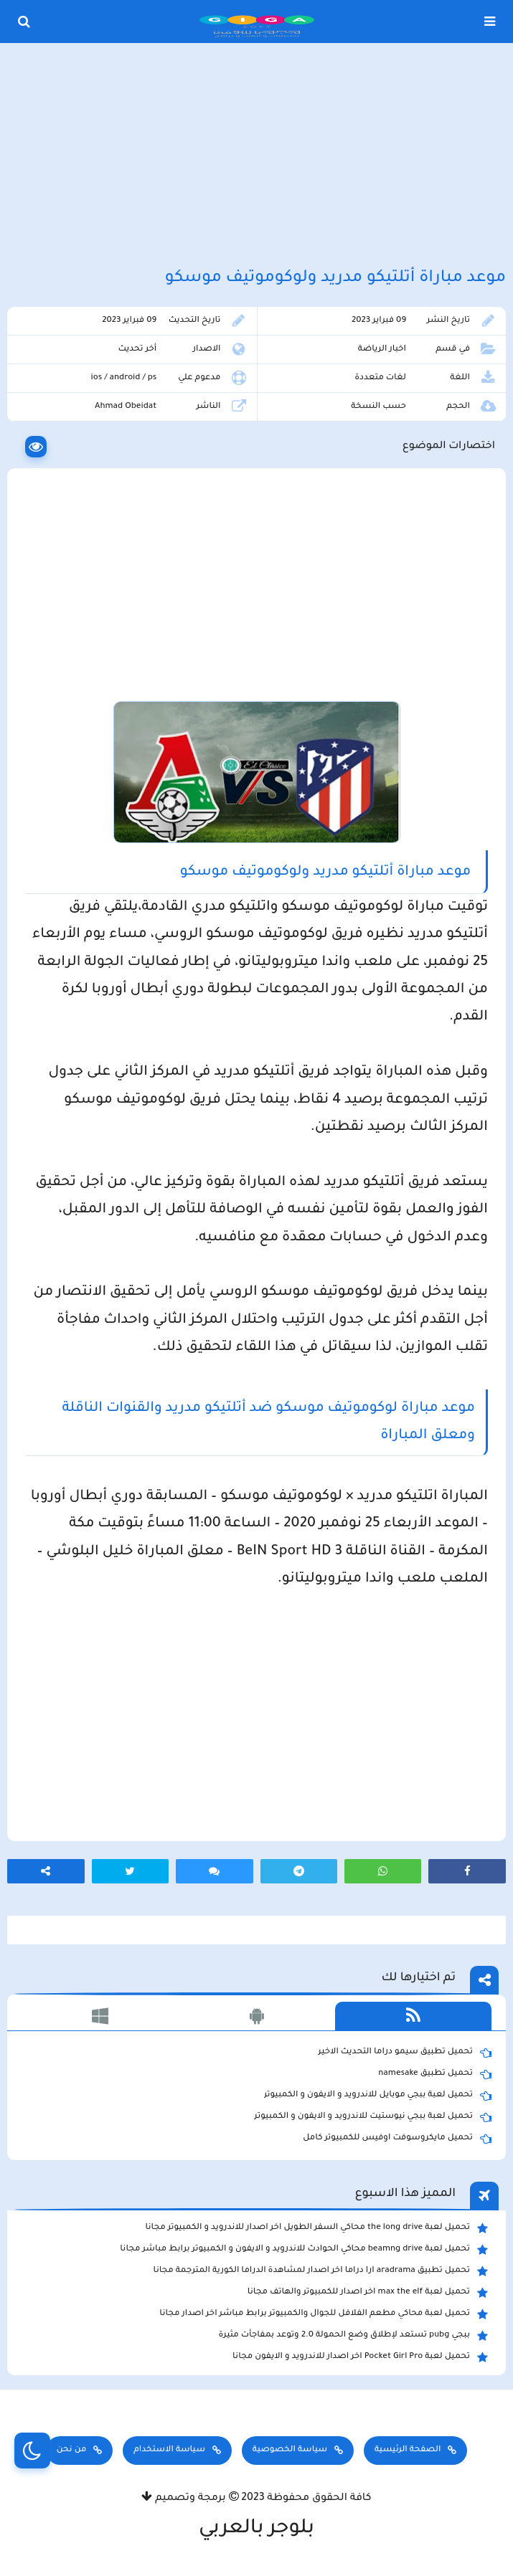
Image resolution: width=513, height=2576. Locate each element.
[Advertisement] (256, 156)
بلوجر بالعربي (256, 2529)
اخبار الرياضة (382, 349)
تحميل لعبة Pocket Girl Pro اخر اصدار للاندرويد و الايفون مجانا (360, 2357)
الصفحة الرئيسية (408, 2450)
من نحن (72, 2450)
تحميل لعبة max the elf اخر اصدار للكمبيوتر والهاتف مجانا (368, 2293)
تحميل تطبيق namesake (434, 2074)
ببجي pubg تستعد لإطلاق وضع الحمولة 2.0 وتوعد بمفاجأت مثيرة (353, 2336)
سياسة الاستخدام (169, 2450)
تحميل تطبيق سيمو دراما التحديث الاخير (404, 2052)
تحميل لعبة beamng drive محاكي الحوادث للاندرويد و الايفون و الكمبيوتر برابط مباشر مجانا (304, 2250)
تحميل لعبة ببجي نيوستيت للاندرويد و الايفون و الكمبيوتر (372, 2117)
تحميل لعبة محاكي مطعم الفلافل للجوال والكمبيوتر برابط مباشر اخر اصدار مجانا (323, 2314)
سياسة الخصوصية (290, 2450)
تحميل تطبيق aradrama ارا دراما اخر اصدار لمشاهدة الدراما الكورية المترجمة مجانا (321, 2271)
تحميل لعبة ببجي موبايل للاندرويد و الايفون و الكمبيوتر (377, 2095)
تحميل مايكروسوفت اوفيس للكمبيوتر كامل (397, 2138)
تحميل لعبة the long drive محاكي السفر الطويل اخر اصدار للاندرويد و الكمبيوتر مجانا (317, 2228)
